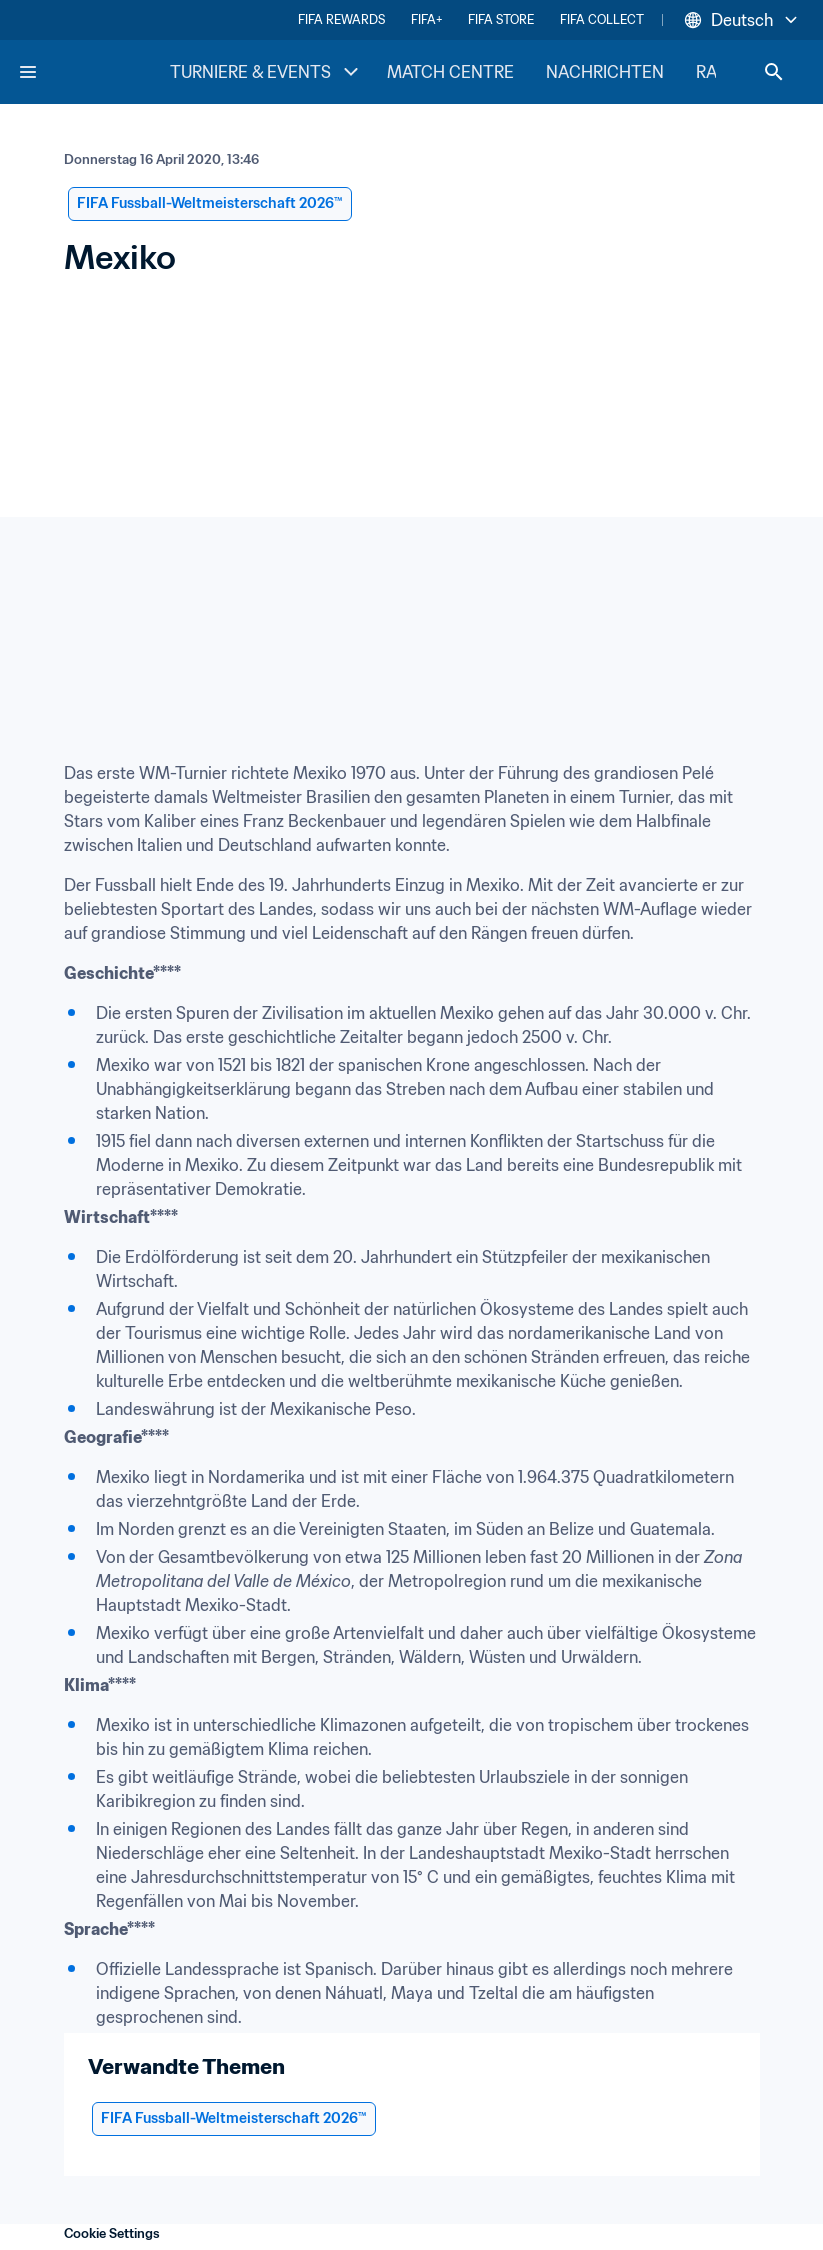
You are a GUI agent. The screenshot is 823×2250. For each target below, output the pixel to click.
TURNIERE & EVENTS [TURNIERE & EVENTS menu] (266, 72)
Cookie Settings (112, 2233)
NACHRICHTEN (605, 72)
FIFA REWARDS (341, 19)
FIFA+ (426, 19)
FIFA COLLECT (602, 19)
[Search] (774, 72)
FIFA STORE (501, 19)
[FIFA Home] (93, 72)
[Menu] (28, 72)
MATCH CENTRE (450, 72)
